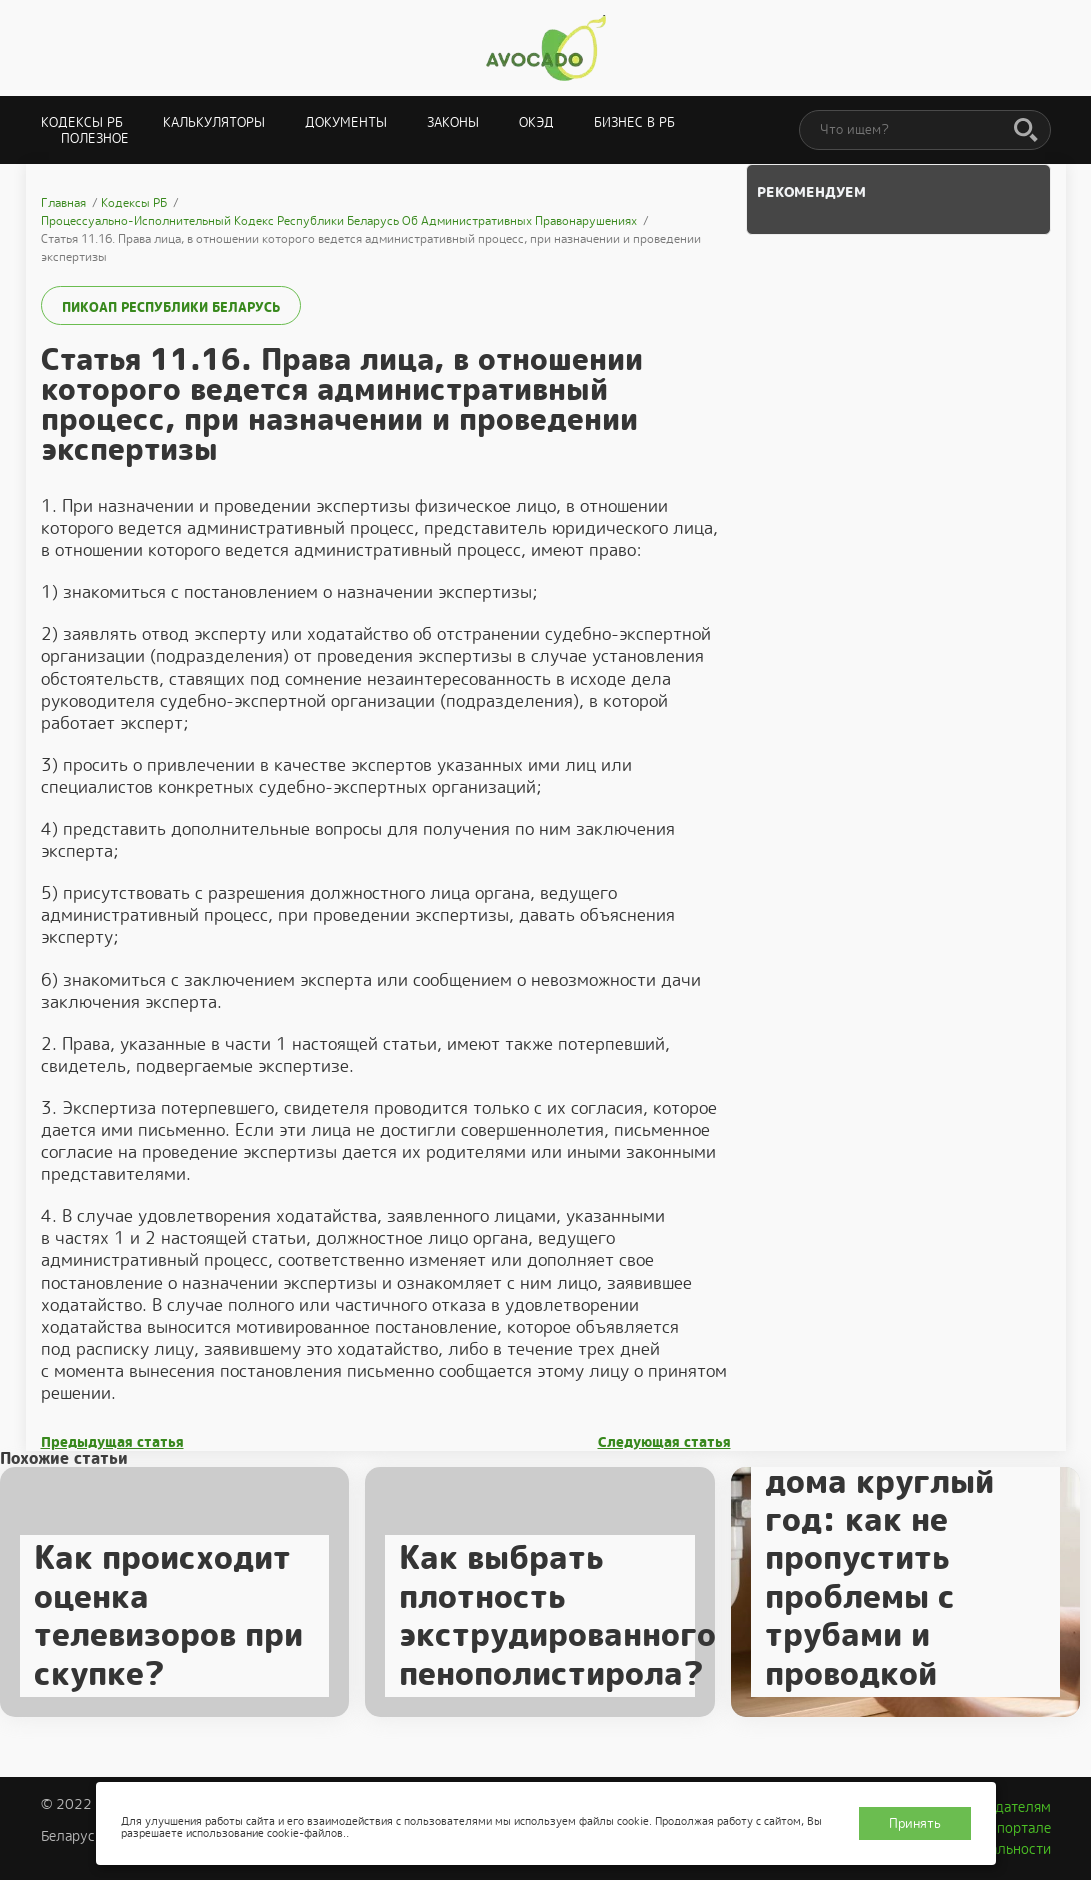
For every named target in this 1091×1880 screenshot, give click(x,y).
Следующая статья (664, 1442)
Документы (346, 122)
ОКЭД (536, 122)
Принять (915, 1823)
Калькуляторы (214, 122)
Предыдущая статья (112, 1442)
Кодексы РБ (82, 122)
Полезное (95, 138)
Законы (453, 122)
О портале (1017, 1828)
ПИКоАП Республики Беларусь (171, 307)
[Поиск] (1026, 131)
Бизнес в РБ (634, 122)
